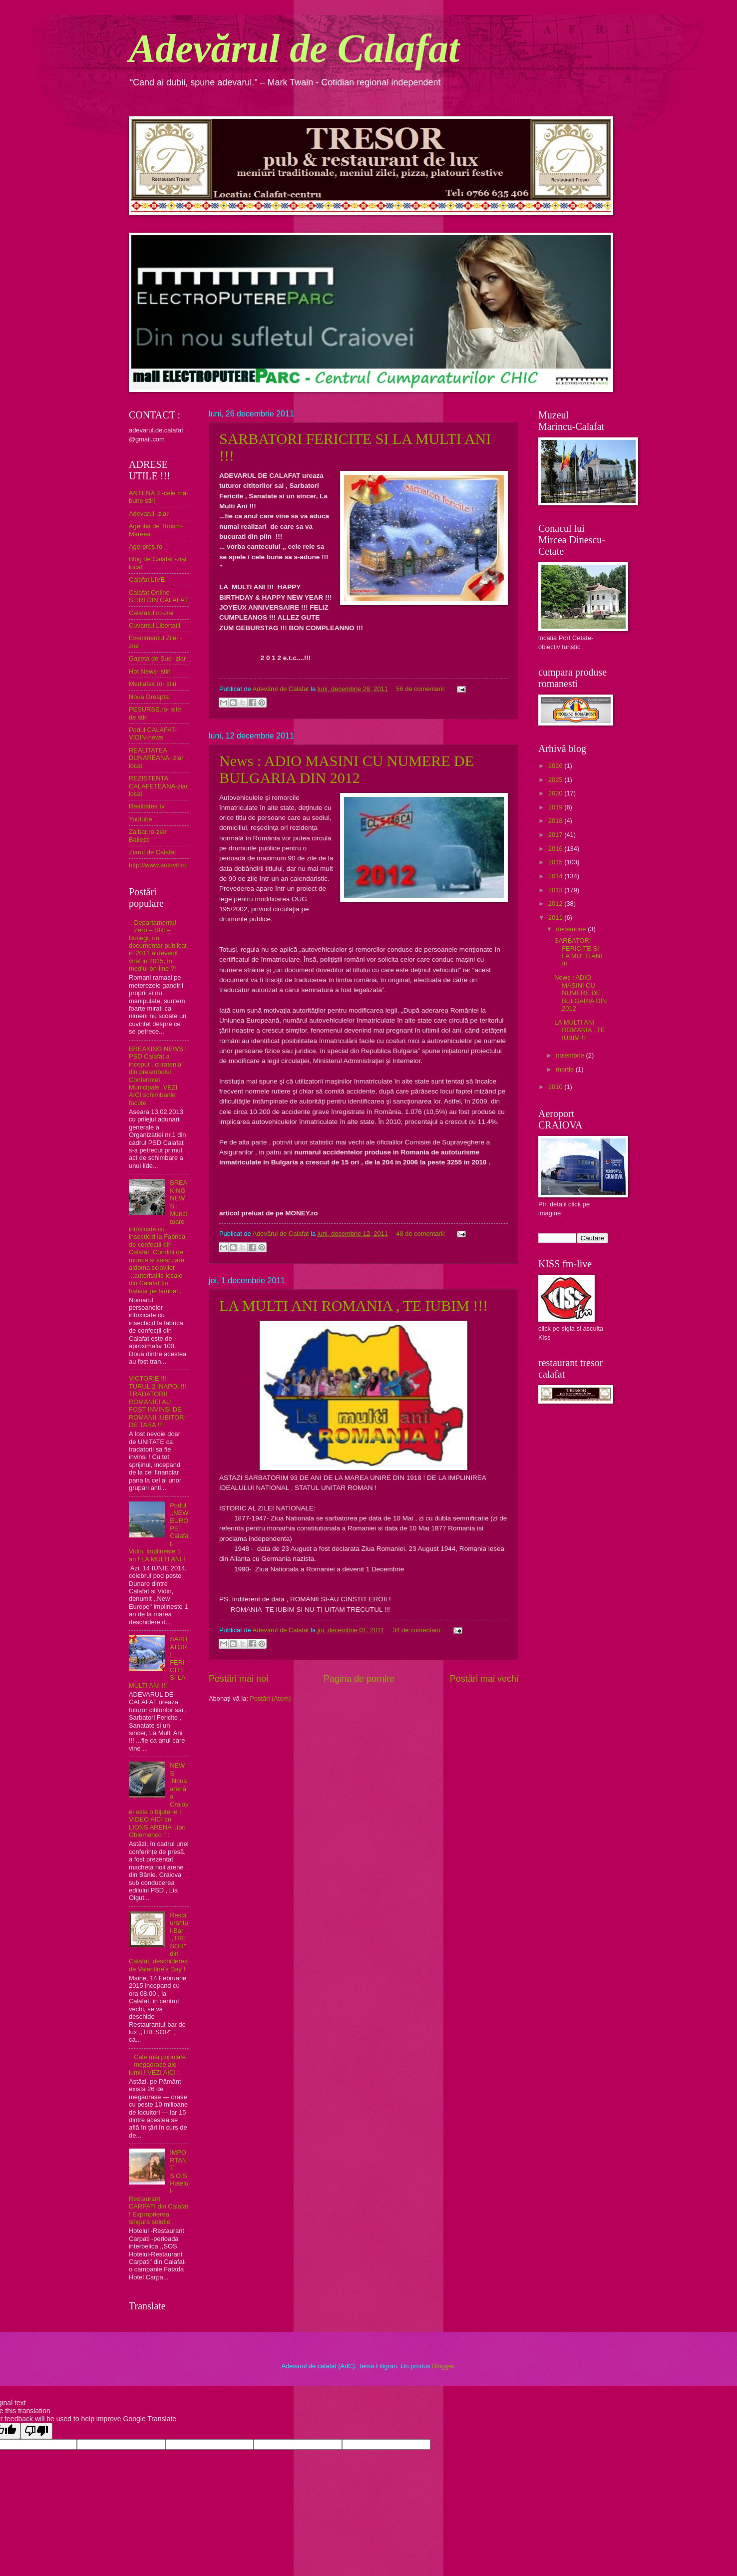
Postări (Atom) (270, 1698)
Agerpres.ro (145, 546)
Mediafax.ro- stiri (152, 684)
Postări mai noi (238, 1679)
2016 (556, 848)
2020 (556, 793)
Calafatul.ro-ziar (151, 613)
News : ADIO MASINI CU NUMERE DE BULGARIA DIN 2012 (346, 769)
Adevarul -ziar (148, 513)
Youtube (140, 819)
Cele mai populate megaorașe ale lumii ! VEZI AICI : (157, 2064)
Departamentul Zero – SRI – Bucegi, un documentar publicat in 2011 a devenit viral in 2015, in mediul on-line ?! (158, 946)
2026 (556, 765)
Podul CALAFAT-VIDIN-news (153, 733)
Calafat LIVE (147, 579)
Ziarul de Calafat (152, 852)
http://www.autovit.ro (158, 865)
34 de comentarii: (417, 1630)
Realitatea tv (147, 806)
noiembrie (571, 1055)
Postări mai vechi (484, 1679)
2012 (556, 903)
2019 (556, 807)
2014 (556, 876)
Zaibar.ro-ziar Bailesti (148, 835)
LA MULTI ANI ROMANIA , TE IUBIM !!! (353, 1305)
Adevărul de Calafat (294, 48)
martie (565, 1069)
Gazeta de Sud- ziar (157, 658)
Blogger (443, 2366)
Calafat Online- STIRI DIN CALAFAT (158, 596)
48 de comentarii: (421, 1233)
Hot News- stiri (150, 671)
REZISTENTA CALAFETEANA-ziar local (158, 785)
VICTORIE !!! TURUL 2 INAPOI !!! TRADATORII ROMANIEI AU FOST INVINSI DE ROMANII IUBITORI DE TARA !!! (157, 1402)
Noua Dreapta (149, 697)
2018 (556, 820)
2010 (556, 1087)
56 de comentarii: (421, 689)
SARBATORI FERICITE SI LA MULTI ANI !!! (578, 952)
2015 (556, 862)
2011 (556, 917)
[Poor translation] (36, 2431)
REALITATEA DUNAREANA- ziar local (156, 757)
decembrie (572, 929)
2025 (556, 779)
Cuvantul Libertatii (154, 625)
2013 (556, 890)
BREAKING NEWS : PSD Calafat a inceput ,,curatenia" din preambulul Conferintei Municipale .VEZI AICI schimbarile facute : (158, 1075)
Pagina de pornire (359, 1679)
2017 (556, 834)
